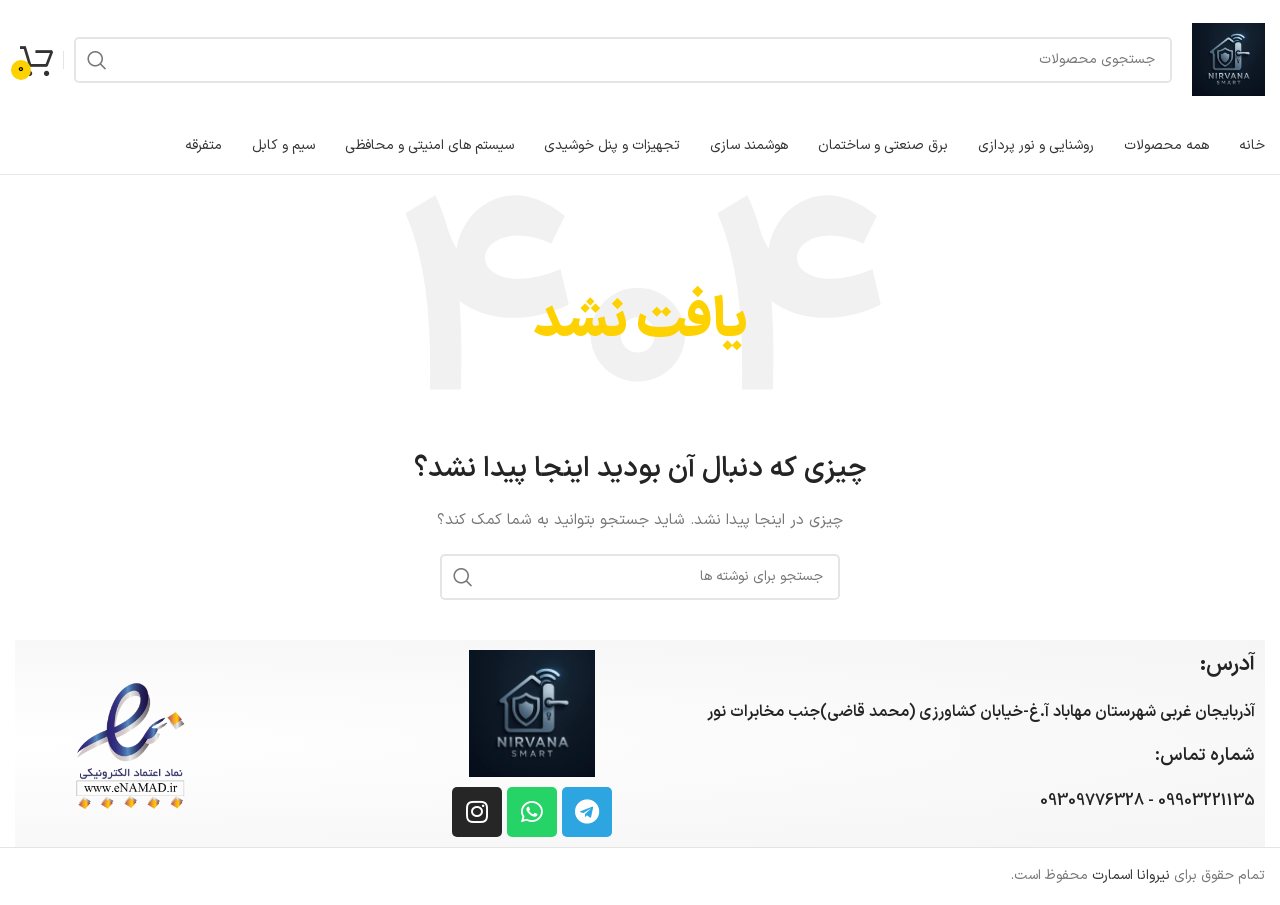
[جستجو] (623, 60)
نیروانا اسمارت (1131, 875)
